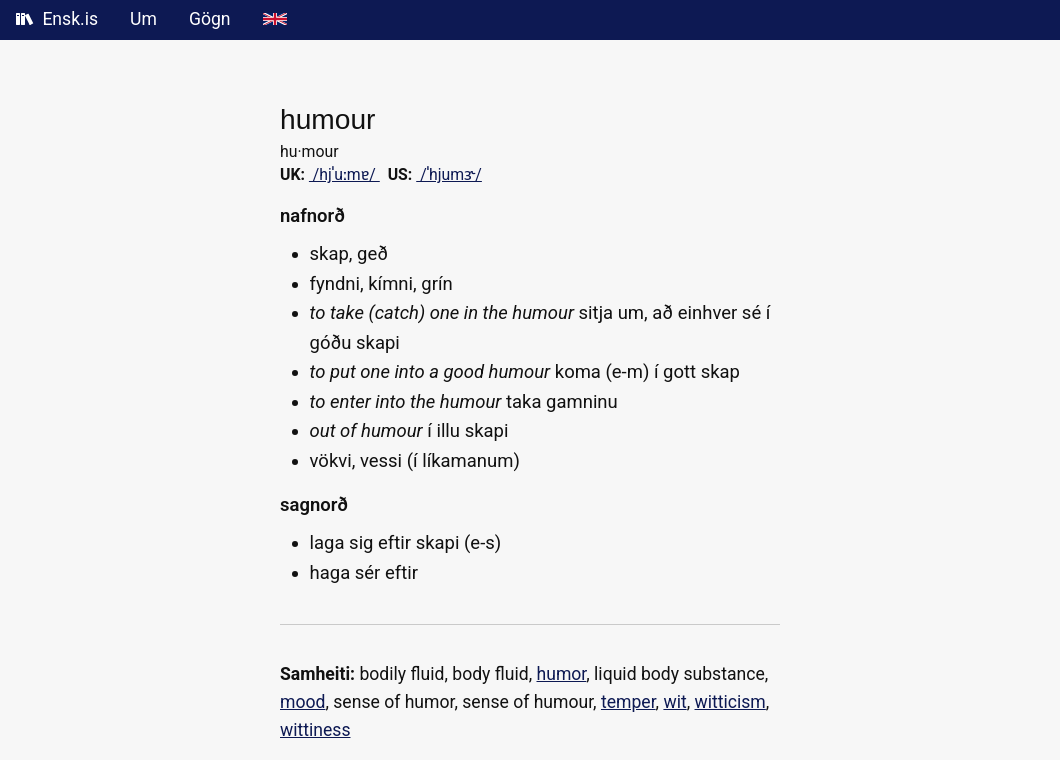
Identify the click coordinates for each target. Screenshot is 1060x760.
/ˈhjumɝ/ (449, 174)
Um (143, 19)
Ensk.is (57, 19)
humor (562, 674)
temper (628, 702)
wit (674, 702)
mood (302, 702)
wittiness (315, 730)
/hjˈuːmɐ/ (344, 174)
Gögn (210, 19)
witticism (730, 702)
